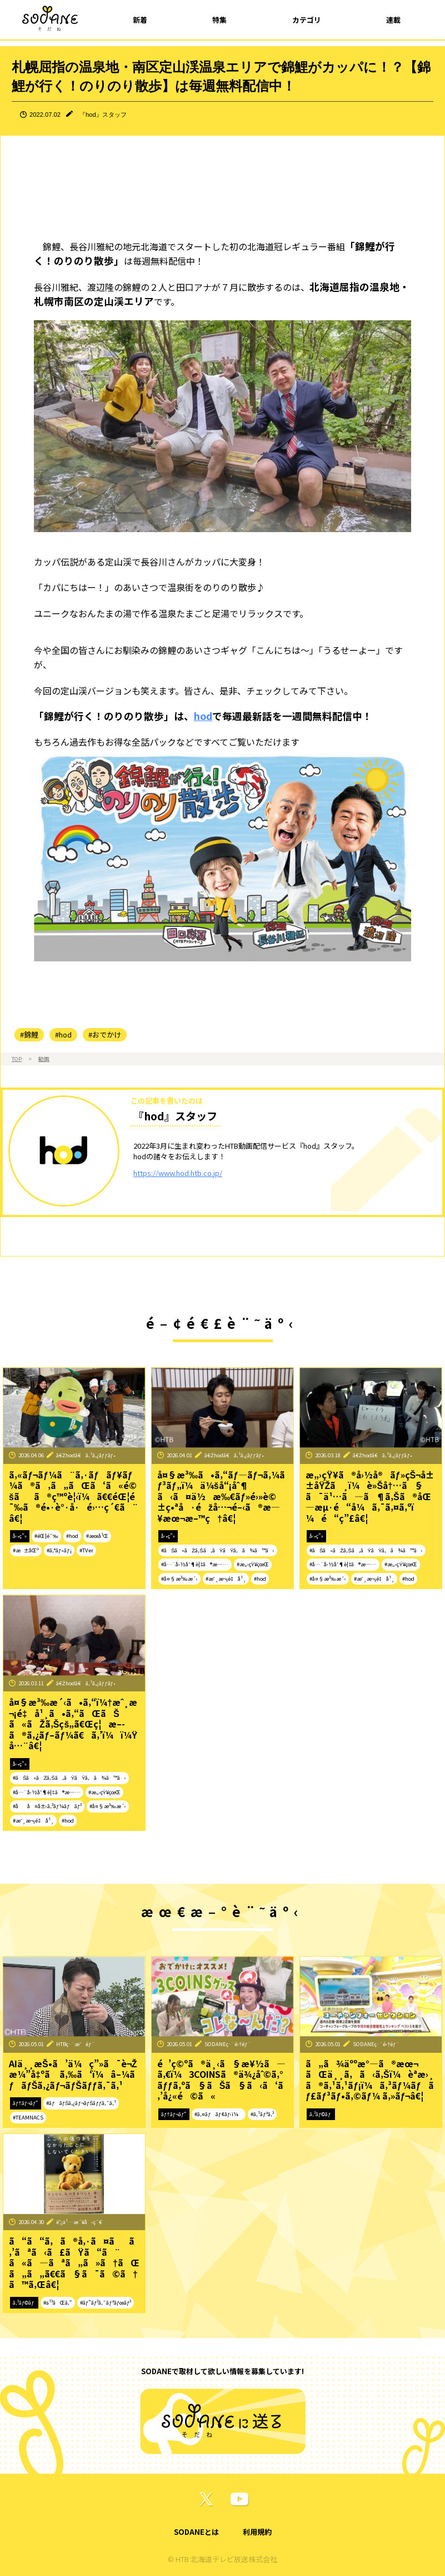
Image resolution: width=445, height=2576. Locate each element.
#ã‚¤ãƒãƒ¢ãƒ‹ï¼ (218, 2114)
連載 (393, 19)
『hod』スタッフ (103, 114)
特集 (219, 19)
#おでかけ (104, 1034)
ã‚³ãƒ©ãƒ (320, 2114)
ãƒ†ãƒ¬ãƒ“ (25, 2103)
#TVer (86, 1550)
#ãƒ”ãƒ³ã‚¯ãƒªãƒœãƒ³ (106, 2302)
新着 (140, 19)
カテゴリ (306, 19)
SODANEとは (196, 2532)
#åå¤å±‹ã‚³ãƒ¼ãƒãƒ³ (47, 1806)
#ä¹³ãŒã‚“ (57, 2302)
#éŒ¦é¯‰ (46, 1536)
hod (203, 716)
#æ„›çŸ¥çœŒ (253, 1564)
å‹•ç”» (20, 1536)
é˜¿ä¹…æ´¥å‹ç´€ (79, 2222)
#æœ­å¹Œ (97, 1536)
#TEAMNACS (28, 2117)
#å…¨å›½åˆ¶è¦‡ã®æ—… (195, 1564)
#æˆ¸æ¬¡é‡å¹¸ (226, 1578)
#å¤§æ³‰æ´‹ (179, 1578)
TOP (17, 1059)
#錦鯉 (29, 1034)
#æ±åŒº (26, 1550)
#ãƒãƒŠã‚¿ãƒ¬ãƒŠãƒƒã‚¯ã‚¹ (81, 2103)
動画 (43, 1059)
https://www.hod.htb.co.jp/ (177, 1173)
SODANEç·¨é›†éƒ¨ (227, 2044)
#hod (63, 1034)
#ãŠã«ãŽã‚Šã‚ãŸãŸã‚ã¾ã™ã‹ (217, 1550)
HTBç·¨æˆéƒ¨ (75, 2044)
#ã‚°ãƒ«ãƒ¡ (59, 1550)
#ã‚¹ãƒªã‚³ (262, 2114)
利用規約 (257, 2532)
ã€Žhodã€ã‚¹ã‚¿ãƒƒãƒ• (86, 1455)
